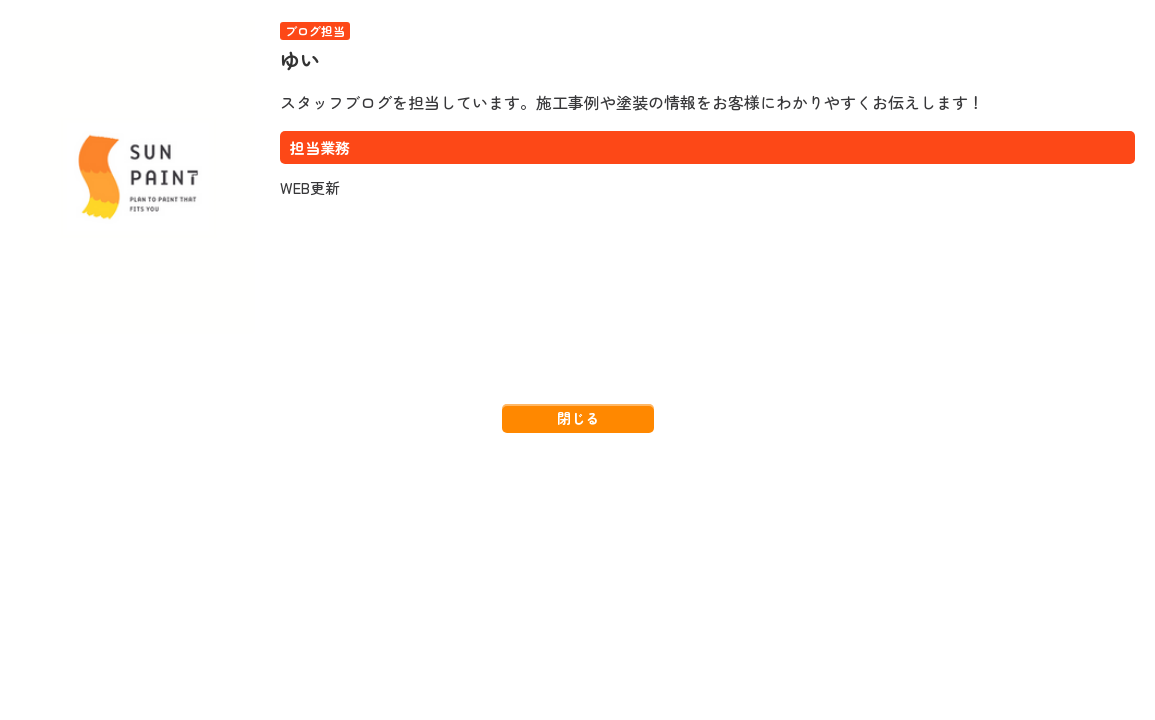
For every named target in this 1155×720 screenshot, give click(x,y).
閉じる (578, 418)
